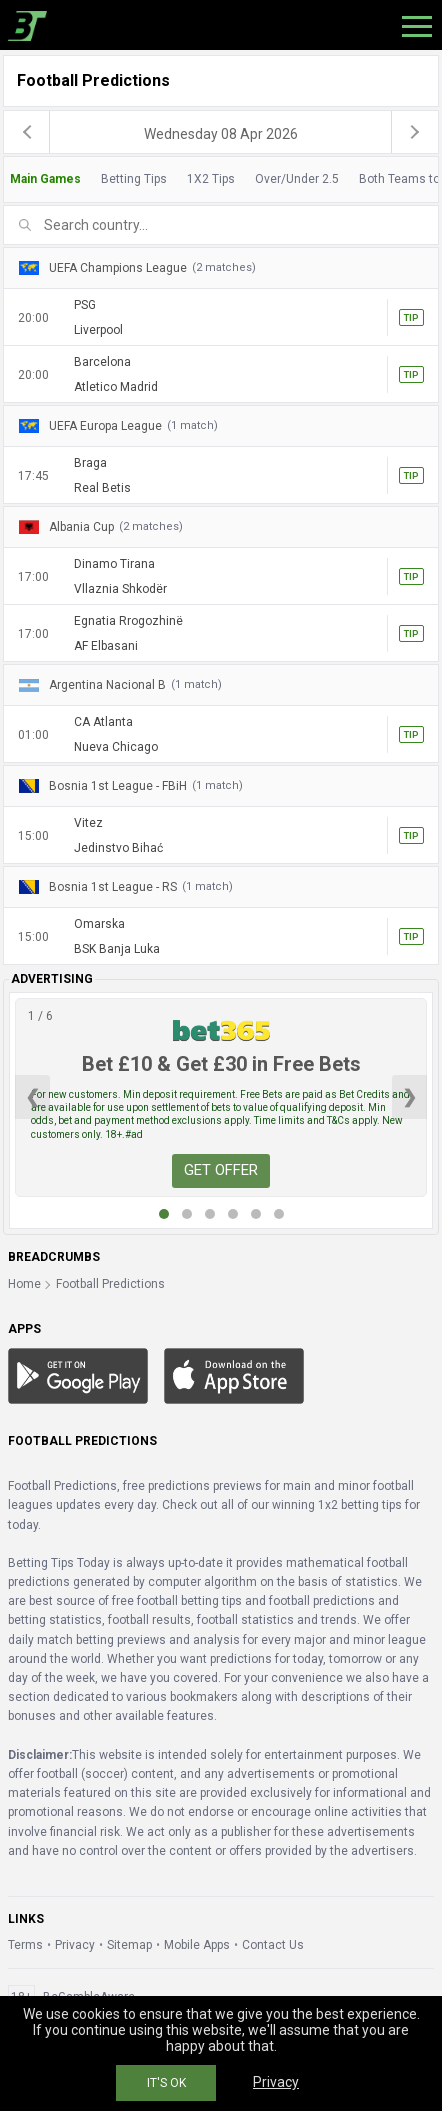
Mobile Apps (197, 1945)
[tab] (221, 179)
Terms (25, 1945)
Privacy (75, 1945)
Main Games (45, 179)
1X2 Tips (211, 179)
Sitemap (129, 1945)
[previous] (27, 132)
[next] (415, 132)
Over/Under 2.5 (297, 179)
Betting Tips (134, 179)
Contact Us (273, 1945)
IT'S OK (166, 2083)
